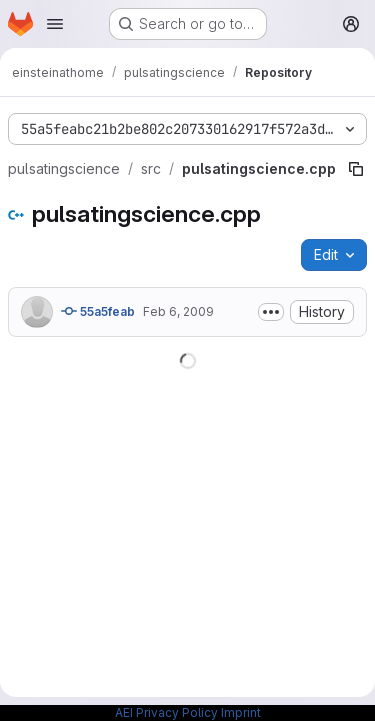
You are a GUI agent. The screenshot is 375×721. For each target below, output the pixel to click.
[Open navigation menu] (55, 24)
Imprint (241, 712)
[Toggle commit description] (271, 312)
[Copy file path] (356, 169)
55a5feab (98, 311)
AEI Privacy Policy (166, 712)
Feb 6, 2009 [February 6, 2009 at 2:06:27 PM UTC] (178, 311)
